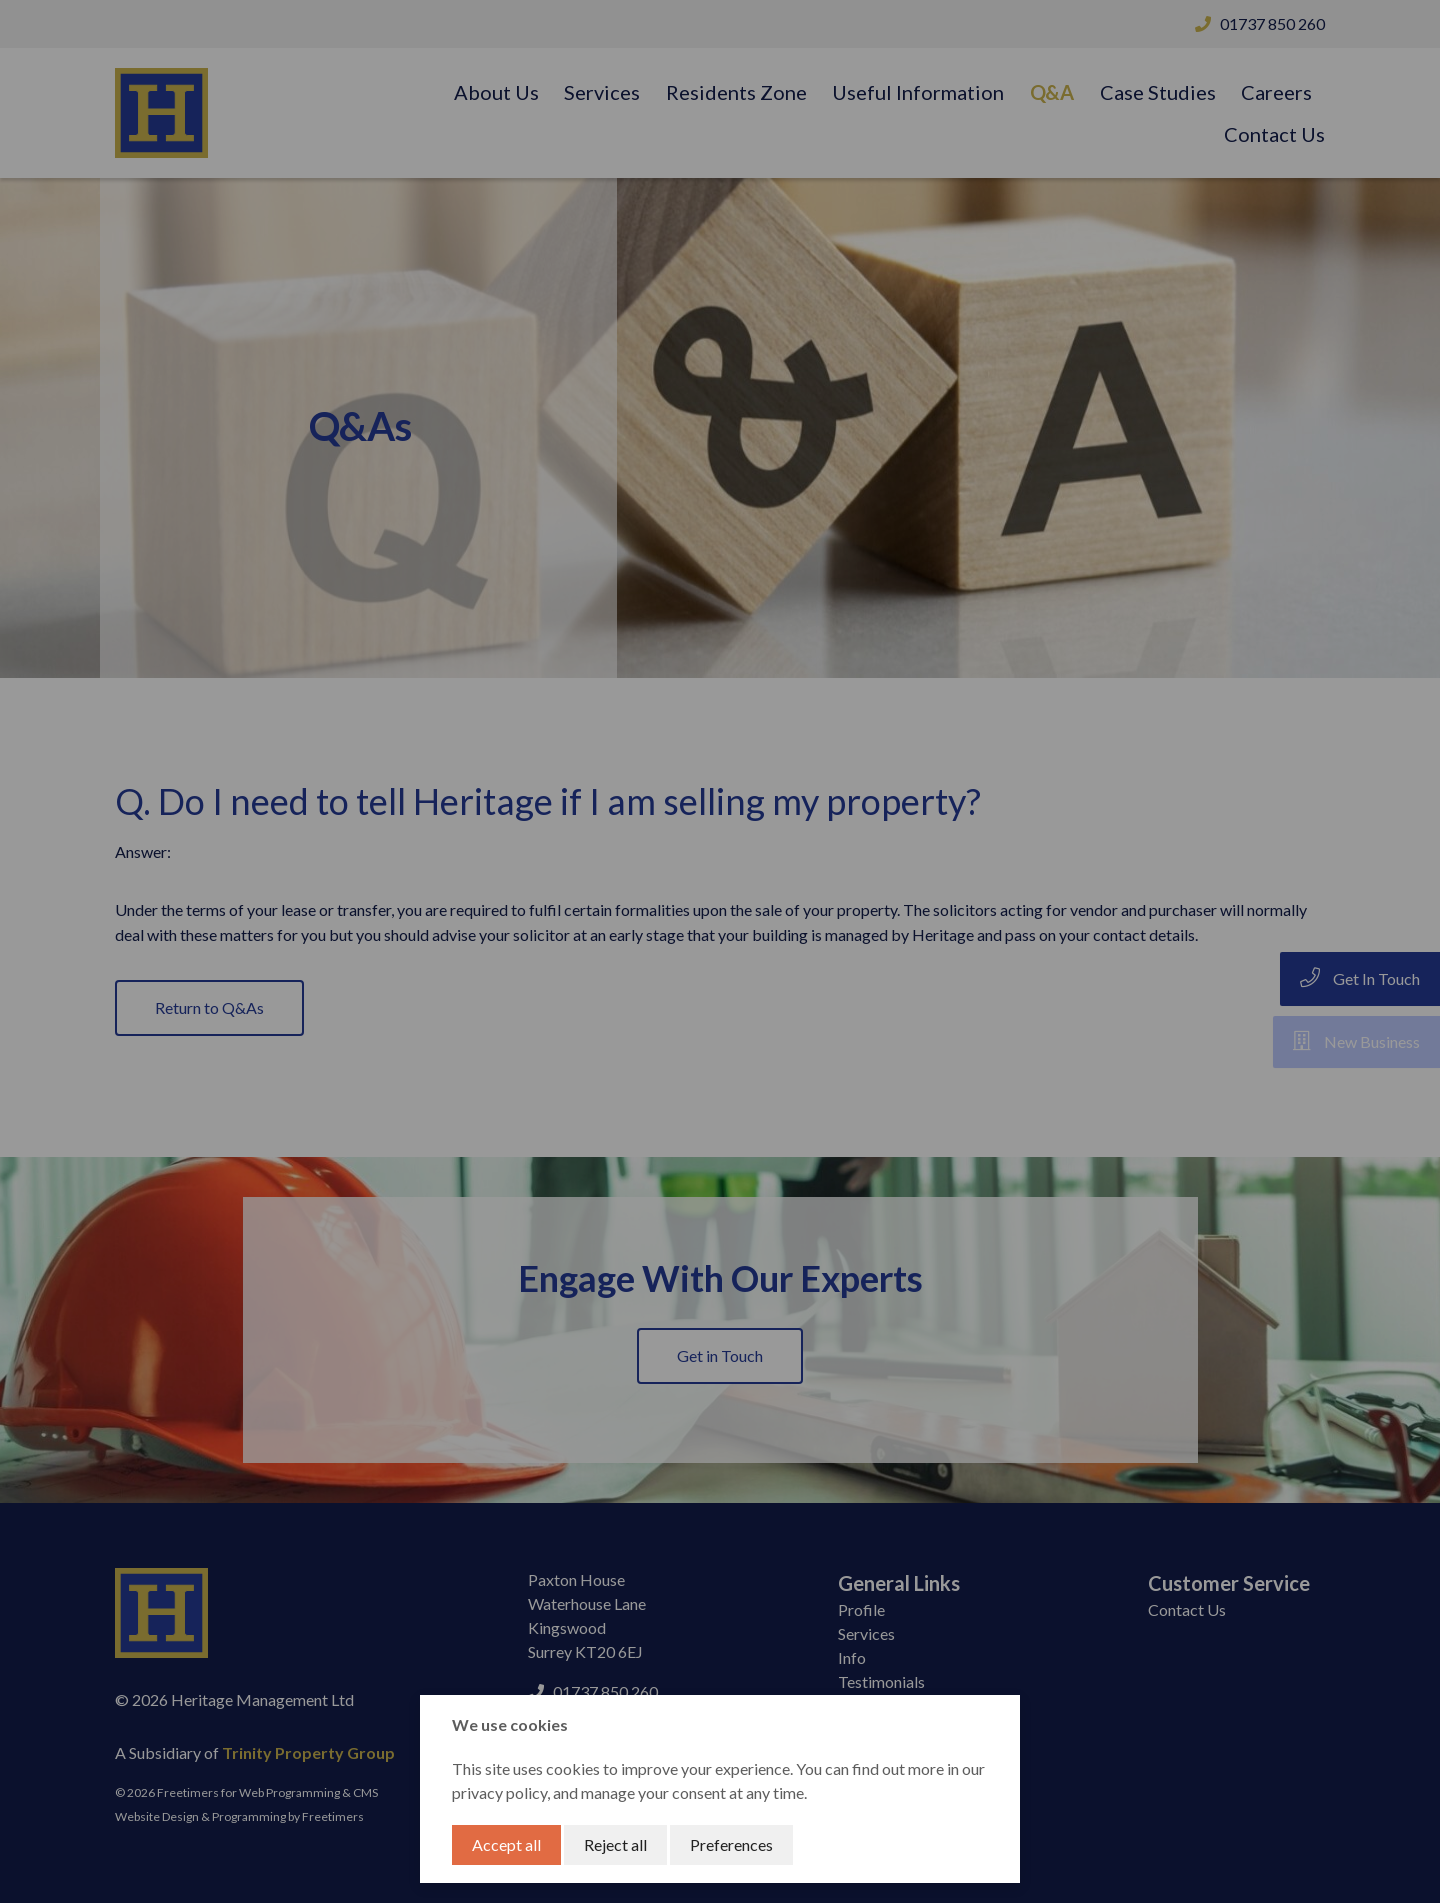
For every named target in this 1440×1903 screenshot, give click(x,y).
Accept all (506, 1844)
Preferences (731, 1844)
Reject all (615, 1844)
